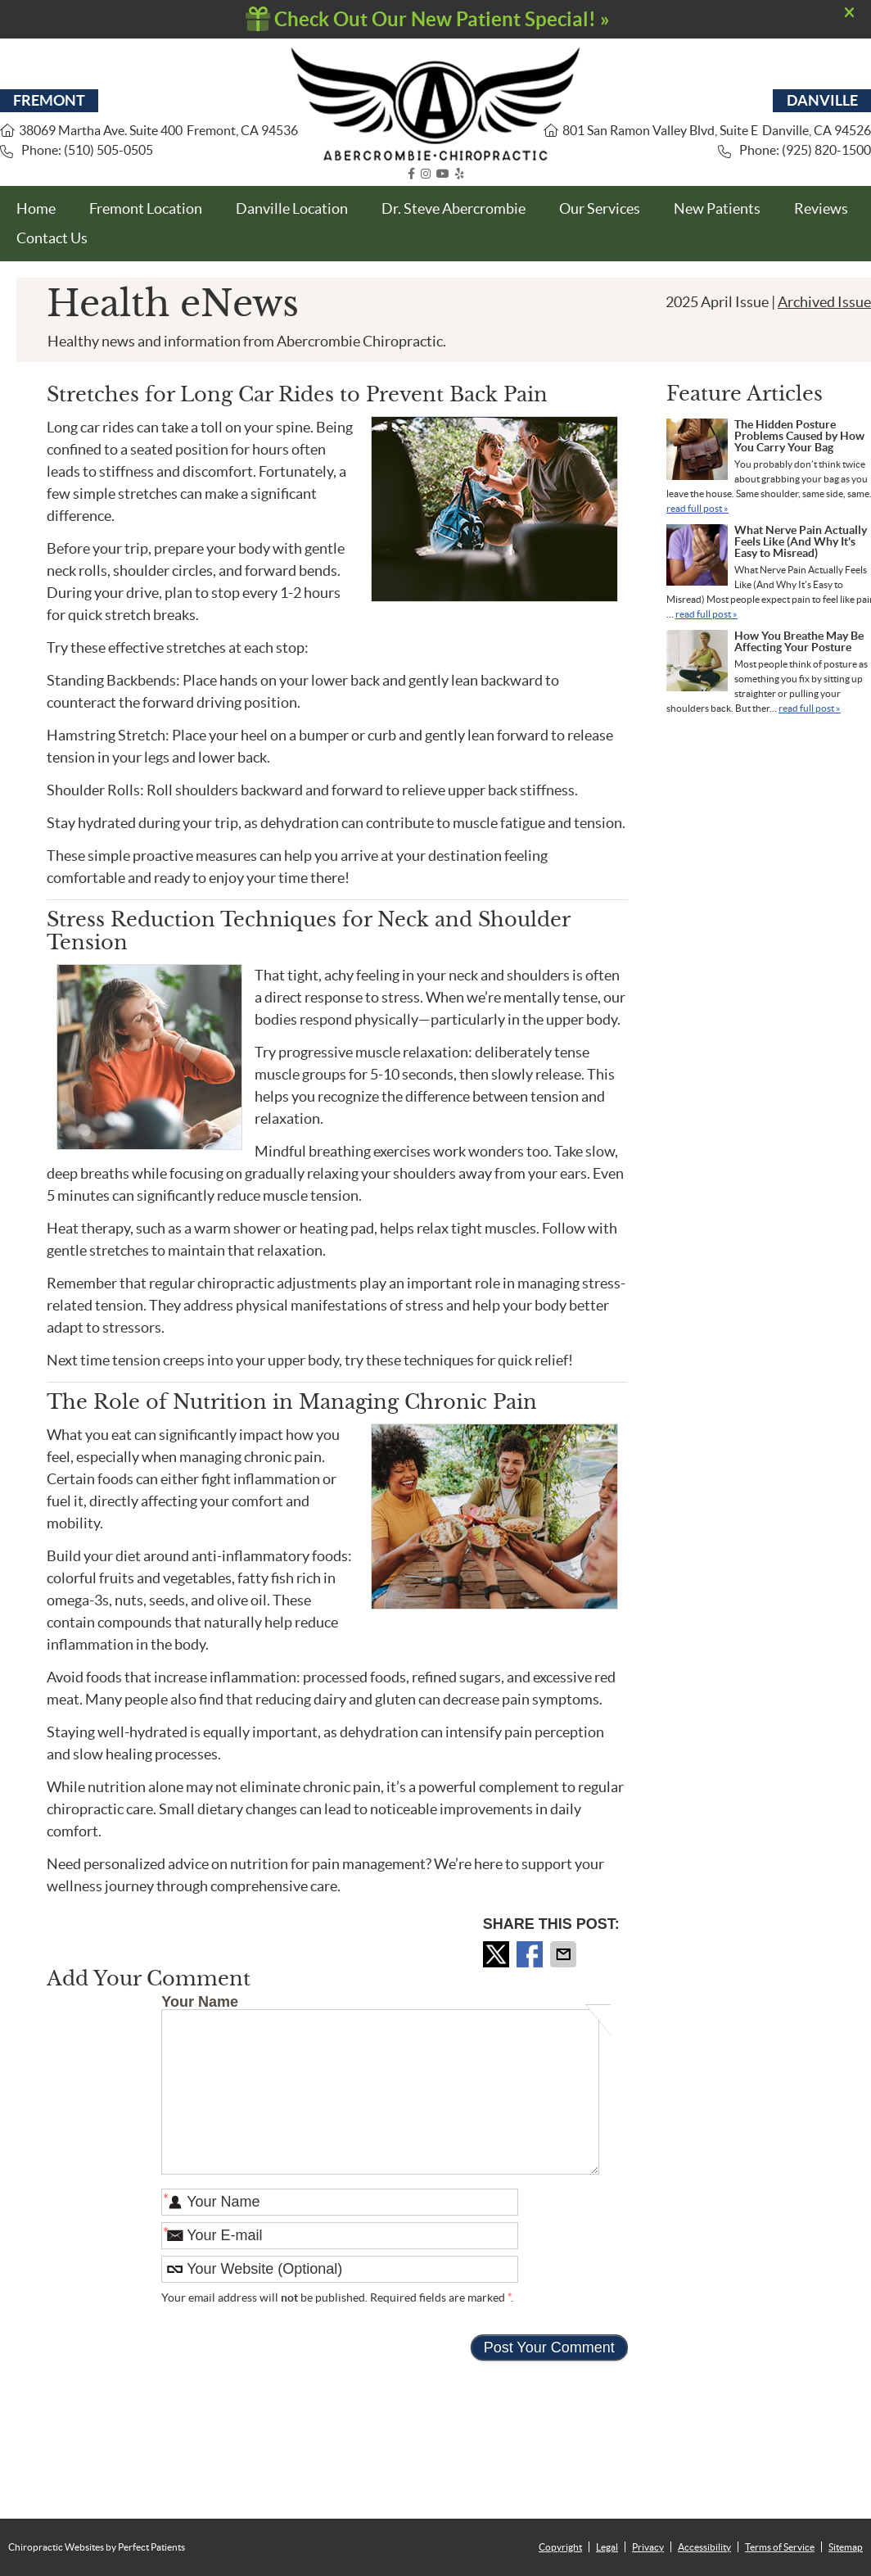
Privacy (648, 2547)
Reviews (821, 208)
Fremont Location (145, 208)
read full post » (697, 508)
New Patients (717, 208)
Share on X (497, 1954)
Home (36, 208)
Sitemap (845, 2547)
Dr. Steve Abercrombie (453, 208)
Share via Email (565, 1954)
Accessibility (704, 2547)
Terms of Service (780, 2547)
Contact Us (52, 238)
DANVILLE (822, 100)
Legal (607, 2547)
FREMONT (49, 100)
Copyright (560, 2547)
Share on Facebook (531, 1954)
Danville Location (292, 208)
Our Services (599, 208)
